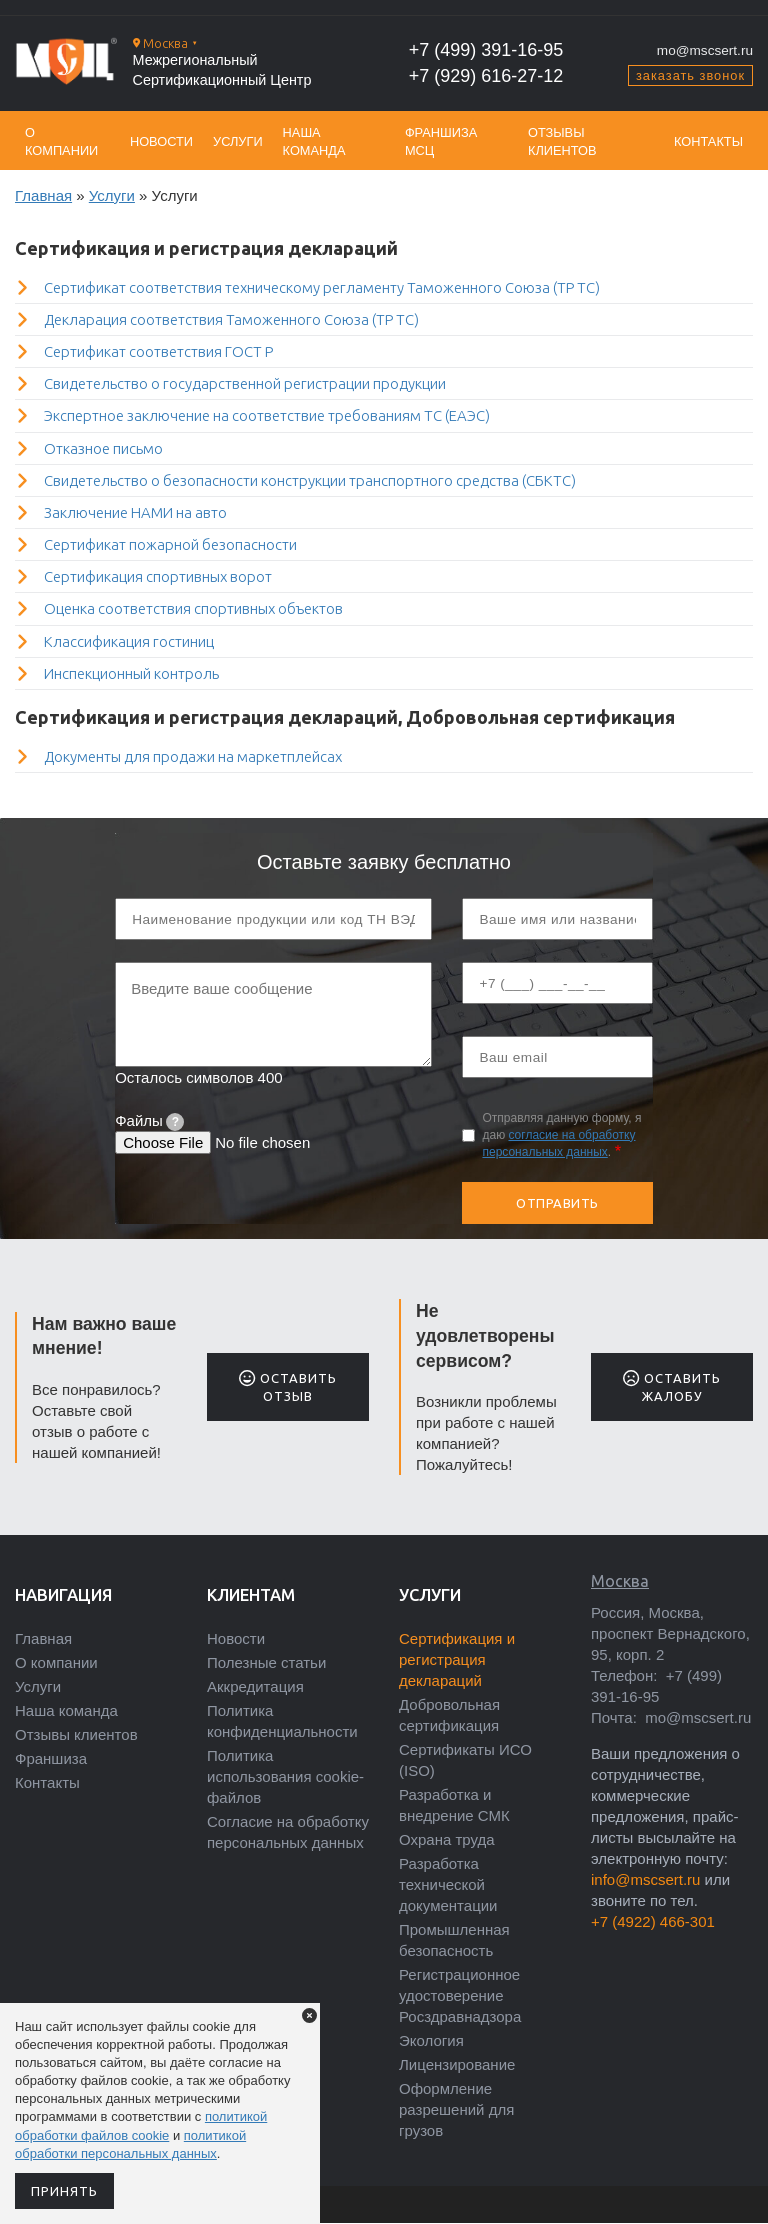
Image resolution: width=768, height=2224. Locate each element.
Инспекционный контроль (131, 673)
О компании (61, 141)
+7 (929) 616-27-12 (486, 76)
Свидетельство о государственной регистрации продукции (245, 383)
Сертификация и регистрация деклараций (457, 1659)
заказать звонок (690, 75)
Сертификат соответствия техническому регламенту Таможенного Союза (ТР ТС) (322, 287)
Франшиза (51, 1758)
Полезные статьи (266, 1662)
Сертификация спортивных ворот (158, 576)
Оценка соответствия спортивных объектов (193, 608)
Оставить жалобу (671, 1386)
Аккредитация (255, 1686)
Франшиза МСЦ (441, 141)
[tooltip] (175, 1122)
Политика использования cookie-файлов (285, 1776)
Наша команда (314, 141)
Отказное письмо (103, 448)
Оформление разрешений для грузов (456, 2109)
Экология (431, 2040)
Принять (64, 2191)
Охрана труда (447, 1839)
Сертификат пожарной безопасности (170, 544)
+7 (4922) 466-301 (653, 1921)
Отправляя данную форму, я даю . (561, 1135)
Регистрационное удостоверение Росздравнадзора (460, 1995)
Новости (161, 141)
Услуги (238, 141)
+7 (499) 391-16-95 (486, 50)
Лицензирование (457, 2064)
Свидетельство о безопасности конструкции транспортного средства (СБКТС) (310, 480)
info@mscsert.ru (645, 1879)
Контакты (708, 141)
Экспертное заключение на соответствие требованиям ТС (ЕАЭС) (267, 415)
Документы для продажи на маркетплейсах (193, 756)
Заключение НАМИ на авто (135, 512)
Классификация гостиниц (129, 641)
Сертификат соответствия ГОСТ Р (158, 351)
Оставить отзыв (287, 1386)
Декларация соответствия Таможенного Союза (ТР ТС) (231, 319)
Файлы (149, 1120)
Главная (43, 195)
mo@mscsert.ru (705, 50)
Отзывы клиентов (562, 141)
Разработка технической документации (448, 1884)
